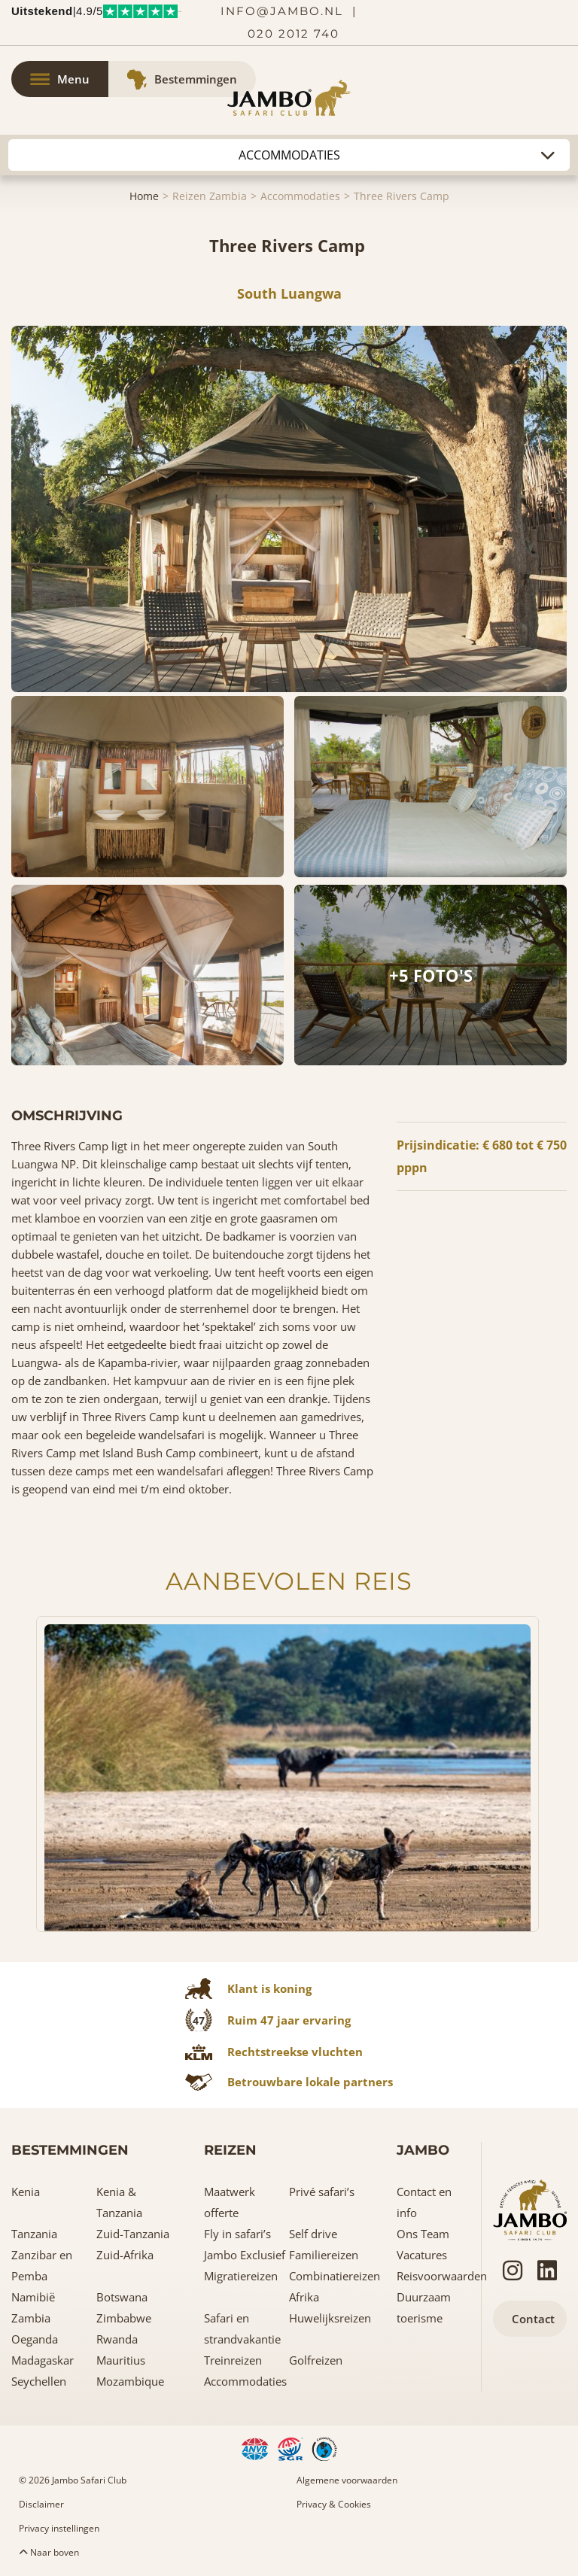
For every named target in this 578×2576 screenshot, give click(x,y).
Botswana (122, 2296)
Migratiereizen (241, 2275)
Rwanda (117, 2339)
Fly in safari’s (237, 2233)
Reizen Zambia (209, 196)
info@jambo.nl (282, 11)
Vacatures (422, 2254)
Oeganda (34, 2339)
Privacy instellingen (59, 2528)
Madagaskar (42, 2360)
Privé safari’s (321, 2191)
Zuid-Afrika (125, 2254)
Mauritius (120, 2360)
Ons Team (423, 2233)
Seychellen (38, 2381)
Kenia (25, 2191)
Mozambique (130, 2381)
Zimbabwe (123, 2317)
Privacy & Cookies (334, 2504)
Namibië (33, 2296)
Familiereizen (323, 2254)
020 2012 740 (293, 33)
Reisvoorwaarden (442, 2275)
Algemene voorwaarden (347, 2480)
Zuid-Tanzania (132, 2233)
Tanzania (34, 2233)
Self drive (313, 2233)
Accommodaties (300, 196)
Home (144, 196)
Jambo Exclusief (244, 2254)
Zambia (30, 2317)
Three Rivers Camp (401, 196)
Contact (533, 2318)
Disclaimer (41, 2504)
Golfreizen (315, 2360)
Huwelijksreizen (330, 2317)
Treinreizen (233, 2360)
